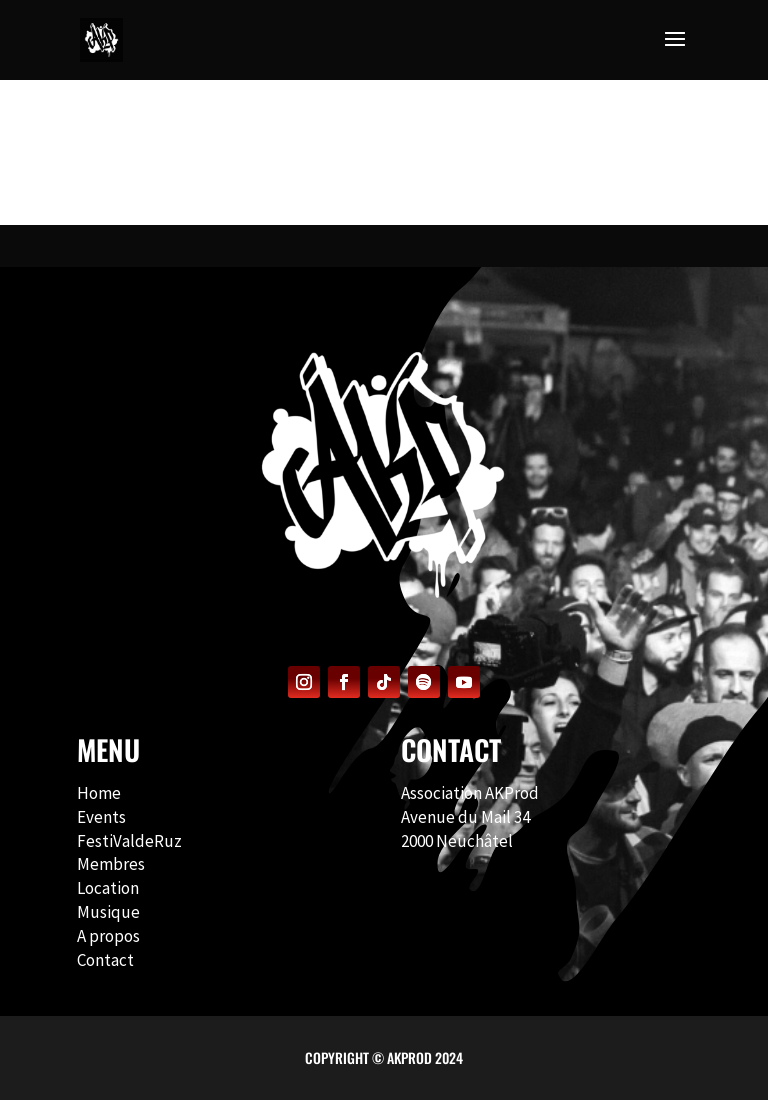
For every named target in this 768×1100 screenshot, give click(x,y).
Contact (105, 960)
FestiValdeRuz (129, 841)
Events (101, 817)
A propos (108, 936)
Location (108, 888)
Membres (111, 864)
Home (99, 793)
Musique (108, 912)
